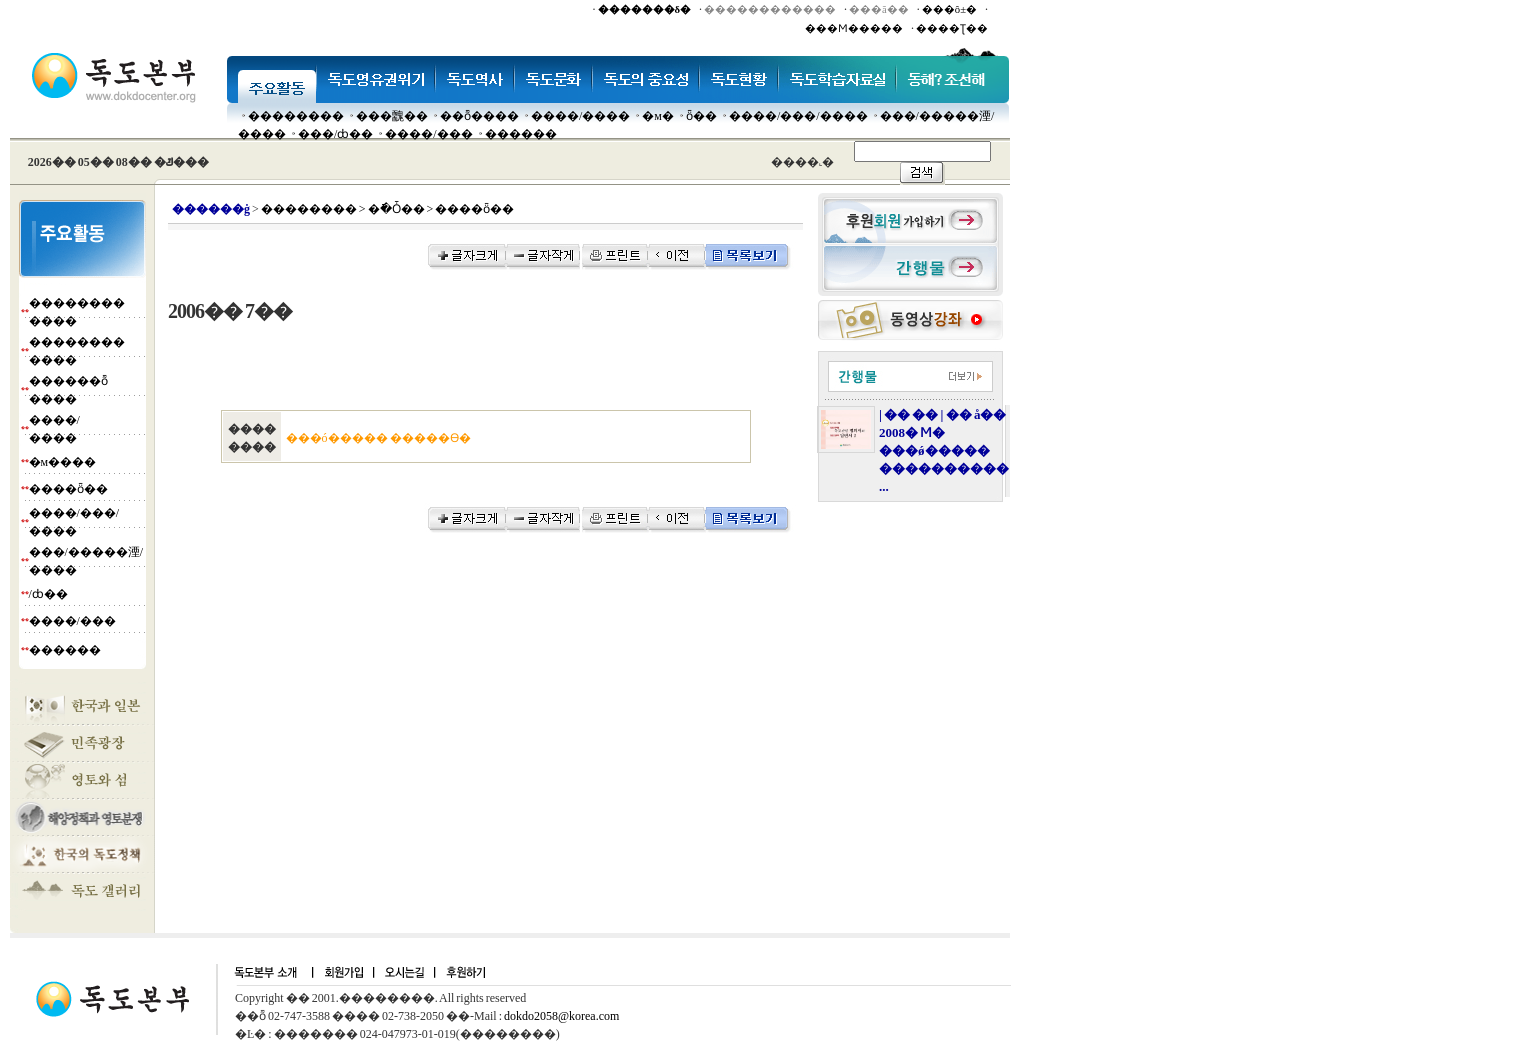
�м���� (63, 462)
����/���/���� (798, 116)
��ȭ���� (479, 116)
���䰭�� (392, 116)
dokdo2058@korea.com (561, 1016)
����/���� (580, 116)
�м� (658, 116)
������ (521, 134)
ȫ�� (701, 116)
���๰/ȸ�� (335, 134)
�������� (296, 116)
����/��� (428, 134)
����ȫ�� (68, 489)
